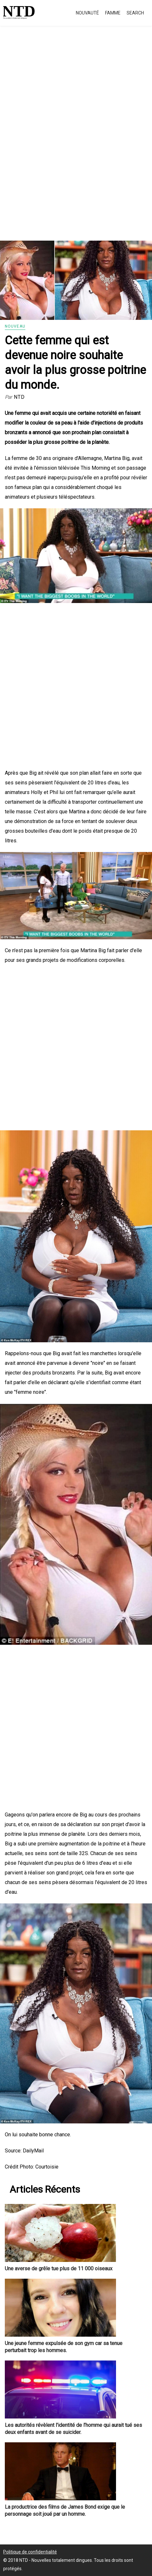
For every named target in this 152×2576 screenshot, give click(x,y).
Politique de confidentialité (30, 2551)
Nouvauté (87, 12)
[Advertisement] (76, 140)
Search (135, 12)
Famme (113, 12)
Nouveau (15, 326)
